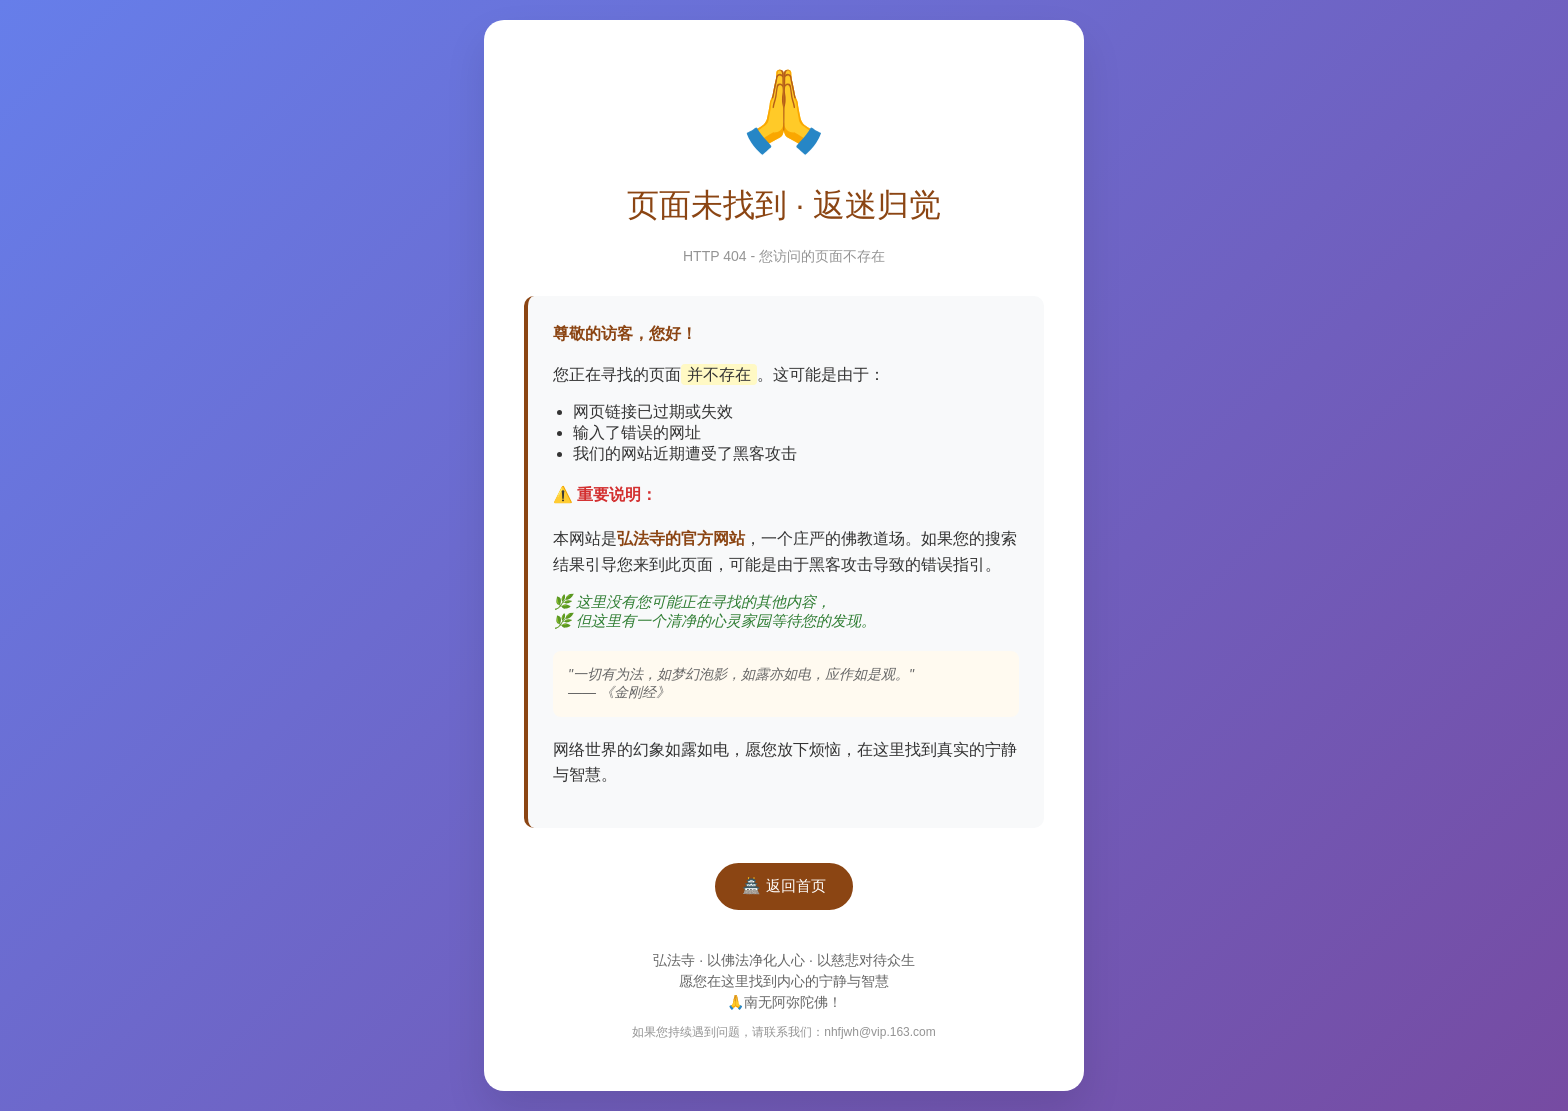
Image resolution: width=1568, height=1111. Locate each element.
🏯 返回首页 (783, 885)
